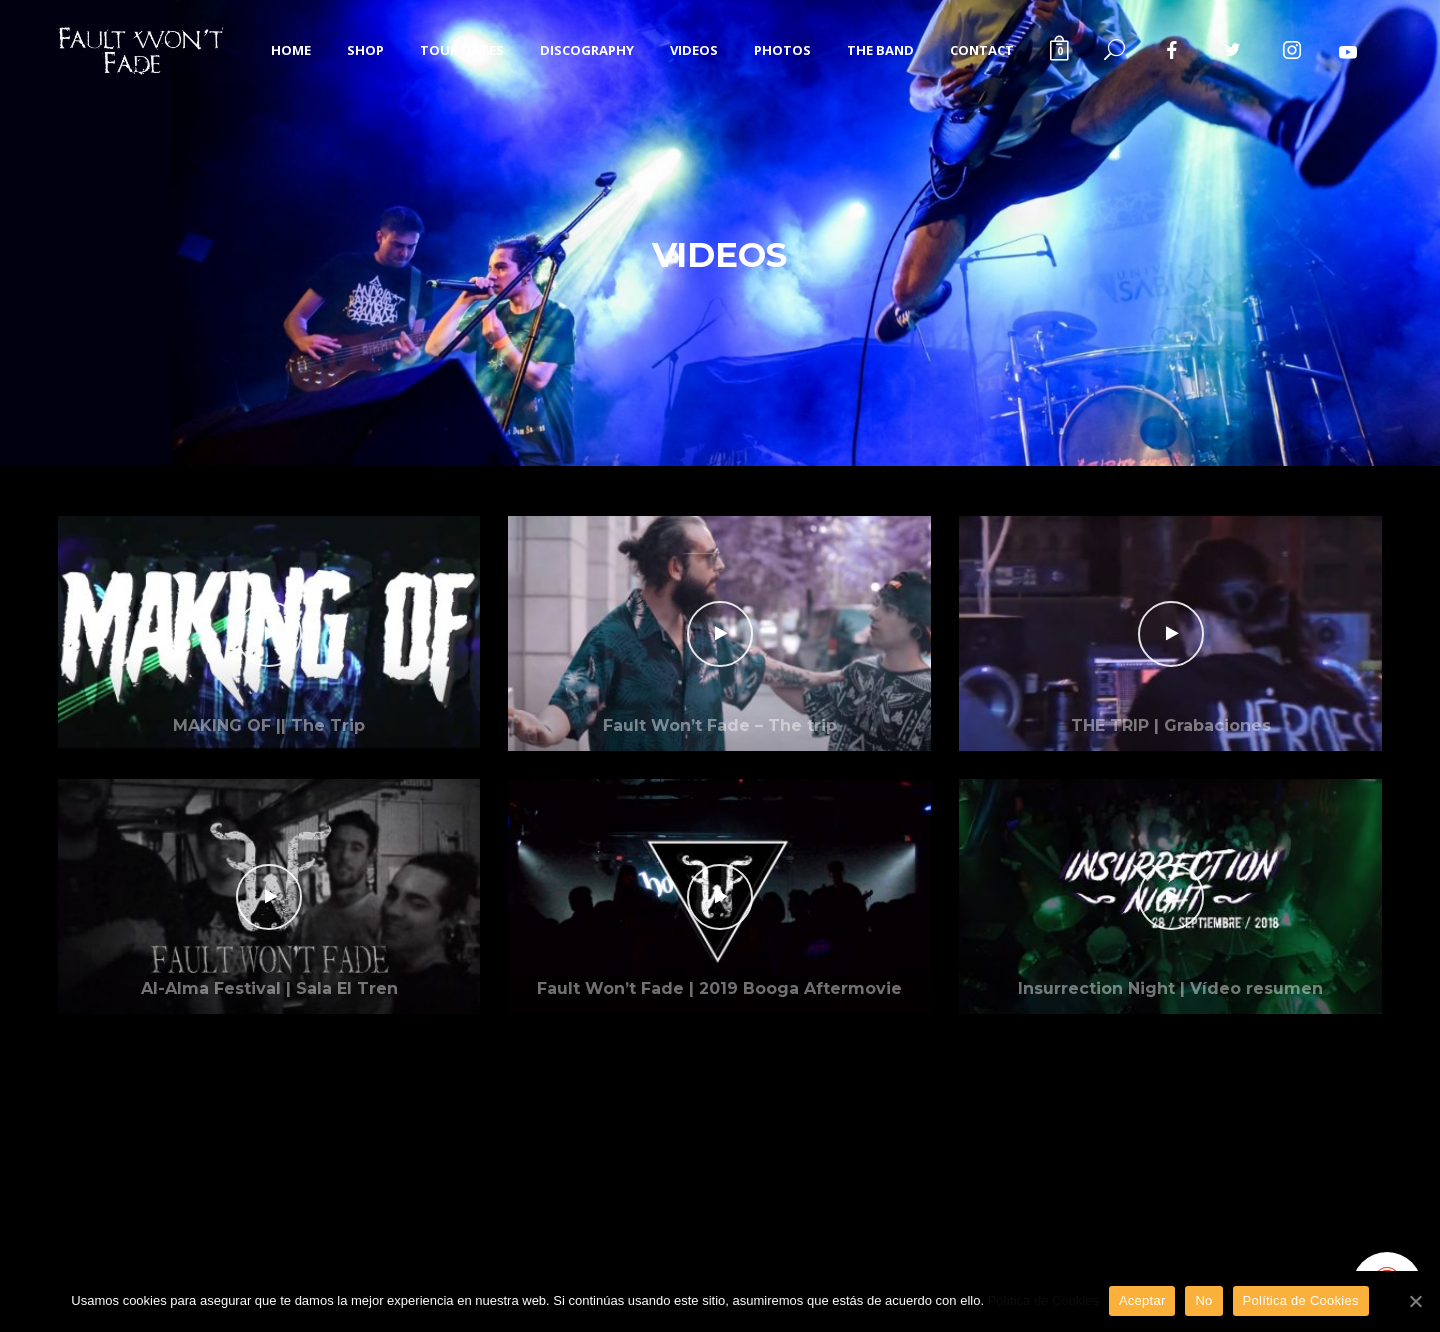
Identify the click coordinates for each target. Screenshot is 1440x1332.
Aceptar (1142, 1300)
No (1203, 1300)
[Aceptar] (1415, 1301)
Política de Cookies (1043, 1300)
